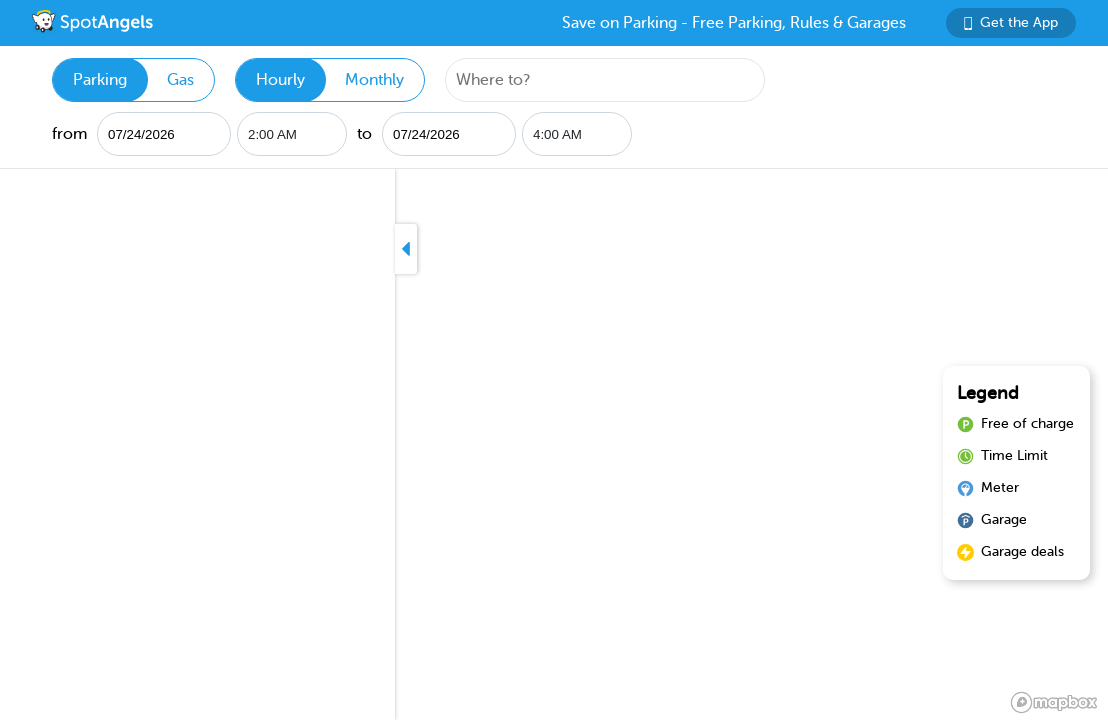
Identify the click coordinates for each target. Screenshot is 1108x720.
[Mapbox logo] (1054, 702)
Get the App (1011, 22)
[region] (554, 444)
